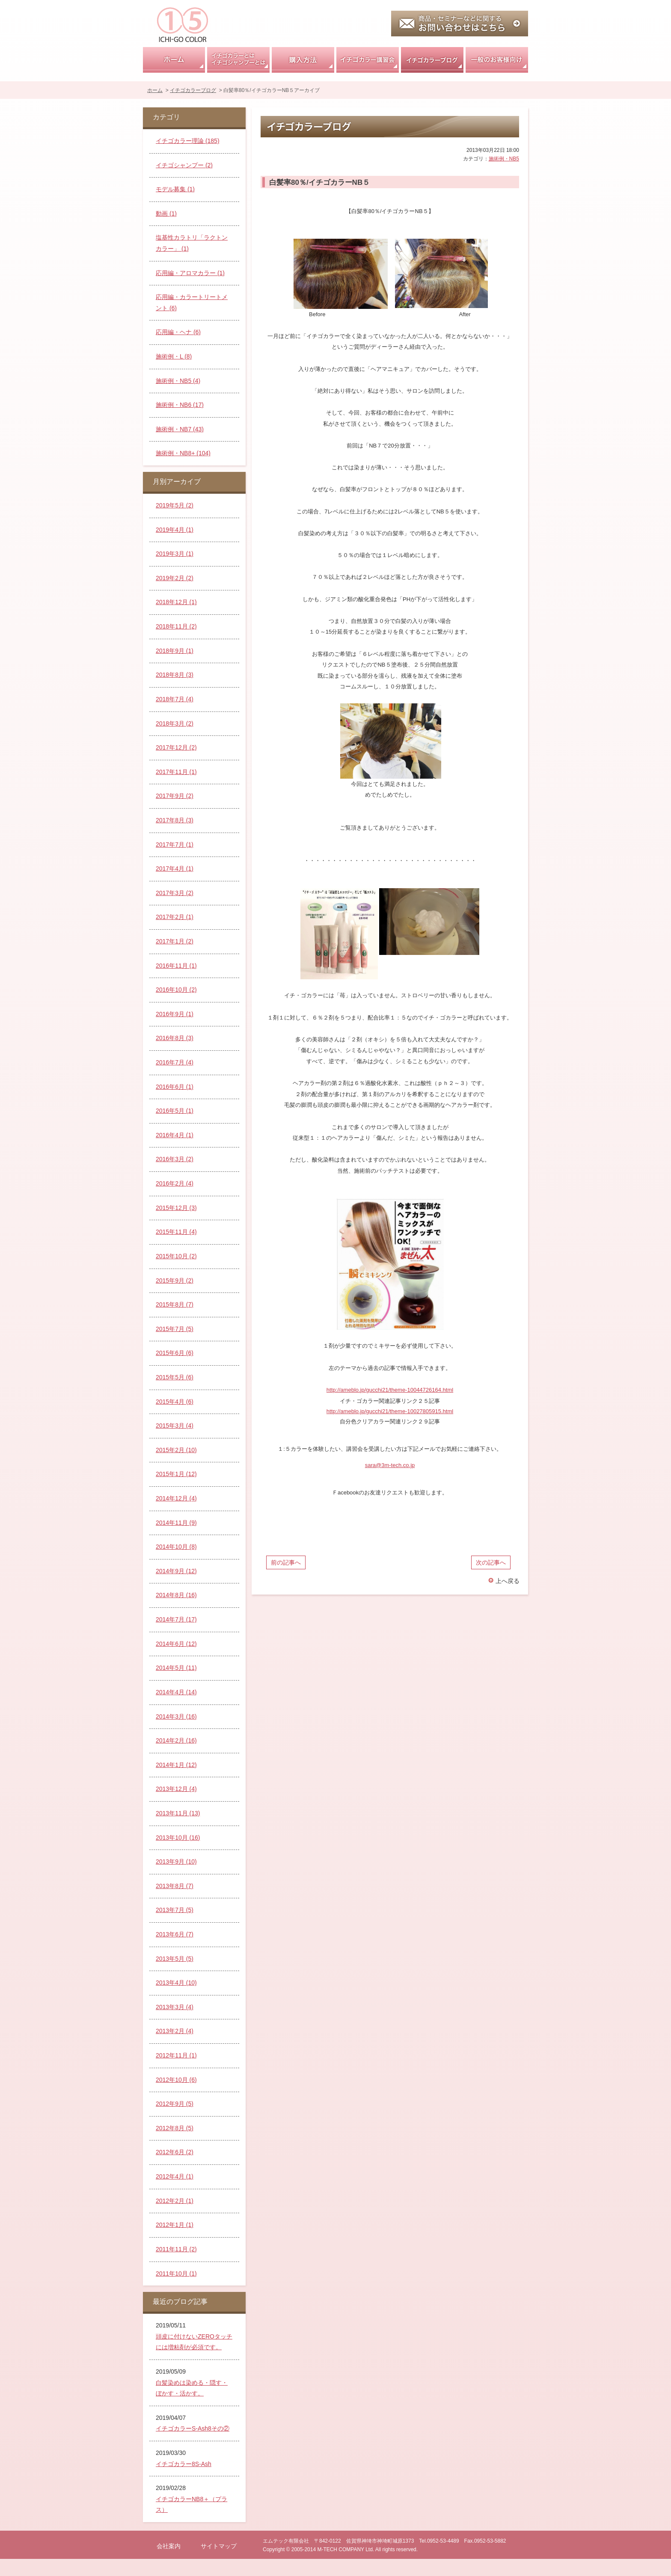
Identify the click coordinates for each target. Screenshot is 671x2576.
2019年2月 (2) (174, 578)
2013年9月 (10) (176, 1861)
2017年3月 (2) (174, 892)
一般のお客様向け (497, 60)
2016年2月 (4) (174, 1183)
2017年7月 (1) (174, 844)
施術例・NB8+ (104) (183, 453)
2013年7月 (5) (174, 1909)
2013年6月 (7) (174, 1934)
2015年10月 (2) (176, 1256)
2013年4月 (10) (176, 1982)
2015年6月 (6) (174, 1352)
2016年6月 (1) (174, 1086)
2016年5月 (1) (174, 1110)
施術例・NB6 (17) (180, 404)
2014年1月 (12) (176, 1764)
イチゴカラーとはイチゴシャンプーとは (238, 60)
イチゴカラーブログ (432, 60)
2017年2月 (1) (174, 916)
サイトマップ (219, 2546)
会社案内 (169, 2546)
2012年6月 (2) (174, 2152)
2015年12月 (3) (176, 1207)
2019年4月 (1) (174, 529)
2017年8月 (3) (174, 820)
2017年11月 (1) (176, 771)
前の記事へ (286, 1562)
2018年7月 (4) (174, 699)
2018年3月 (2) (174, 723)
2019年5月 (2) (174, 505)
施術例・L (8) (174, 356)
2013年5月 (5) (174, 1958)
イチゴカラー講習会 (367, 60)
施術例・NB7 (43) (180, 429)
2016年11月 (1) (176, 965)
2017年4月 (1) (174, 868)
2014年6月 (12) (176, 1643)
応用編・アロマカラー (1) (190, 273)
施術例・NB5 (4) (178, 380)
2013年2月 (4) (174, 2031)
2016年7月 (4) (174, 1062)
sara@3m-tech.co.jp (390, 1465)
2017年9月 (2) (174, 795)
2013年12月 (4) (176, 1788)
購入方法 (303, 60)
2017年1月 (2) (174, 941)
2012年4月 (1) (174, 2176)
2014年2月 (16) (176, 1740)
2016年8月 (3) (174, 1038)
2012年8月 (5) (174, 2128)
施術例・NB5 (504, 159)
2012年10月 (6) (176, 2079)
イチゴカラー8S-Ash (183, 2463)
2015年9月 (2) (174, 1280)
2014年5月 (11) (176, 1667)
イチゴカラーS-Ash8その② (192, 2428)
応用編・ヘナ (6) (178, 332)
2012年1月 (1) (174, 2224)
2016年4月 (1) (174, 1135)
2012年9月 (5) (174, 2103)
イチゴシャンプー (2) (184, 165)
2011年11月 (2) (176, 2249)
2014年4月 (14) (176, 1692)
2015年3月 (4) (174, 1425)
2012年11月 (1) (176, 2055)
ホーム (174, 60)
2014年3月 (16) (176, 1716)
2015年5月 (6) (174, 1377)
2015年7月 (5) (174, 1328)
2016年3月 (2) (174, 1159)
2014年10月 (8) (176, 1546)
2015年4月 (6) (174, 1401)
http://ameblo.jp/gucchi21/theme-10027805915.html (390, 1411)
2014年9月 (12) (176, 1571)
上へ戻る (508, 1581)
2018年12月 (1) (176, 602)
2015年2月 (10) (176, 1450)
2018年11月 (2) (176, 626)
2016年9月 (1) (174, 1014)
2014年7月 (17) (176, 1619)
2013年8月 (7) (174, 1885)
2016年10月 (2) (176, 989)
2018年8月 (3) (174, 674)
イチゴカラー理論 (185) (188, 140)
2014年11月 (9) (176, 1522)
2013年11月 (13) (178, 1813)
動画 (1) (166, 213)
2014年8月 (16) (176, 1595)
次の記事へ (491, 1562)
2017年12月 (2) (176, 747)
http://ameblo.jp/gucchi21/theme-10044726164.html (390, 1390)
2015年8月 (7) (174, 1304)
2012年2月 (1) (174, 2200)
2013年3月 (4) (174, 2007)
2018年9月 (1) (174, 650)
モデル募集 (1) (175, 189)
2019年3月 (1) (174, 553)
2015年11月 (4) (176, 1231)
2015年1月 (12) (176, 1473)
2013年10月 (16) (178, 1837)
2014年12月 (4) (176, 1498)
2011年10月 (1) (176, 2273)
